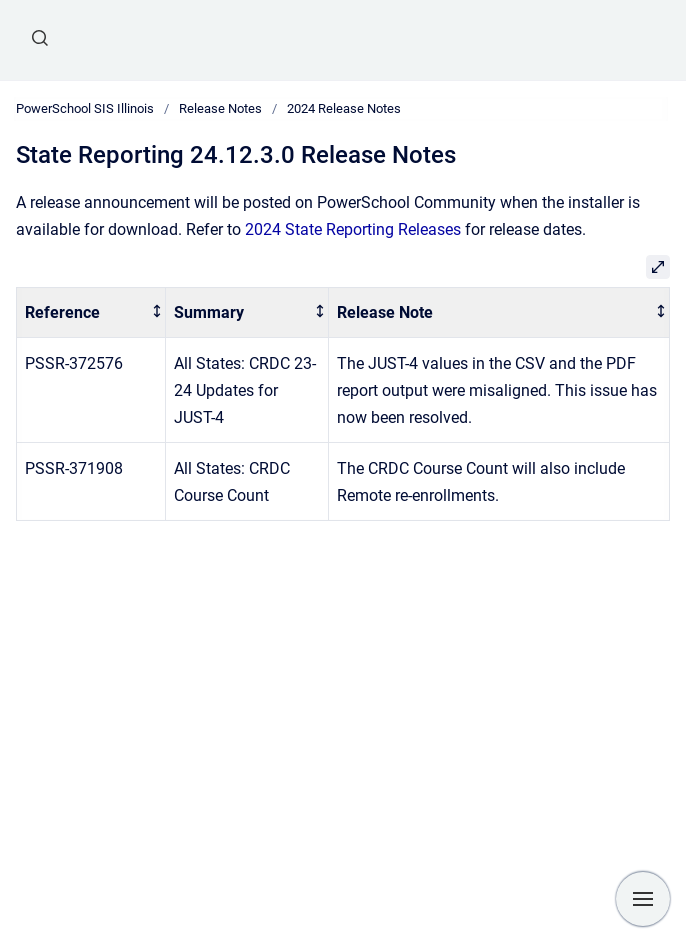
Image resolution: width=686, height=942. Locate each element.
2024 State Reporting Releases (353, 229)
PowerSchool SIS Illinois (85, 108)
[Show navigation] (643, 899)
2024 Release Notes (344, 108)
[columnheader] (91, 312)
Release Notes (220, 108)
